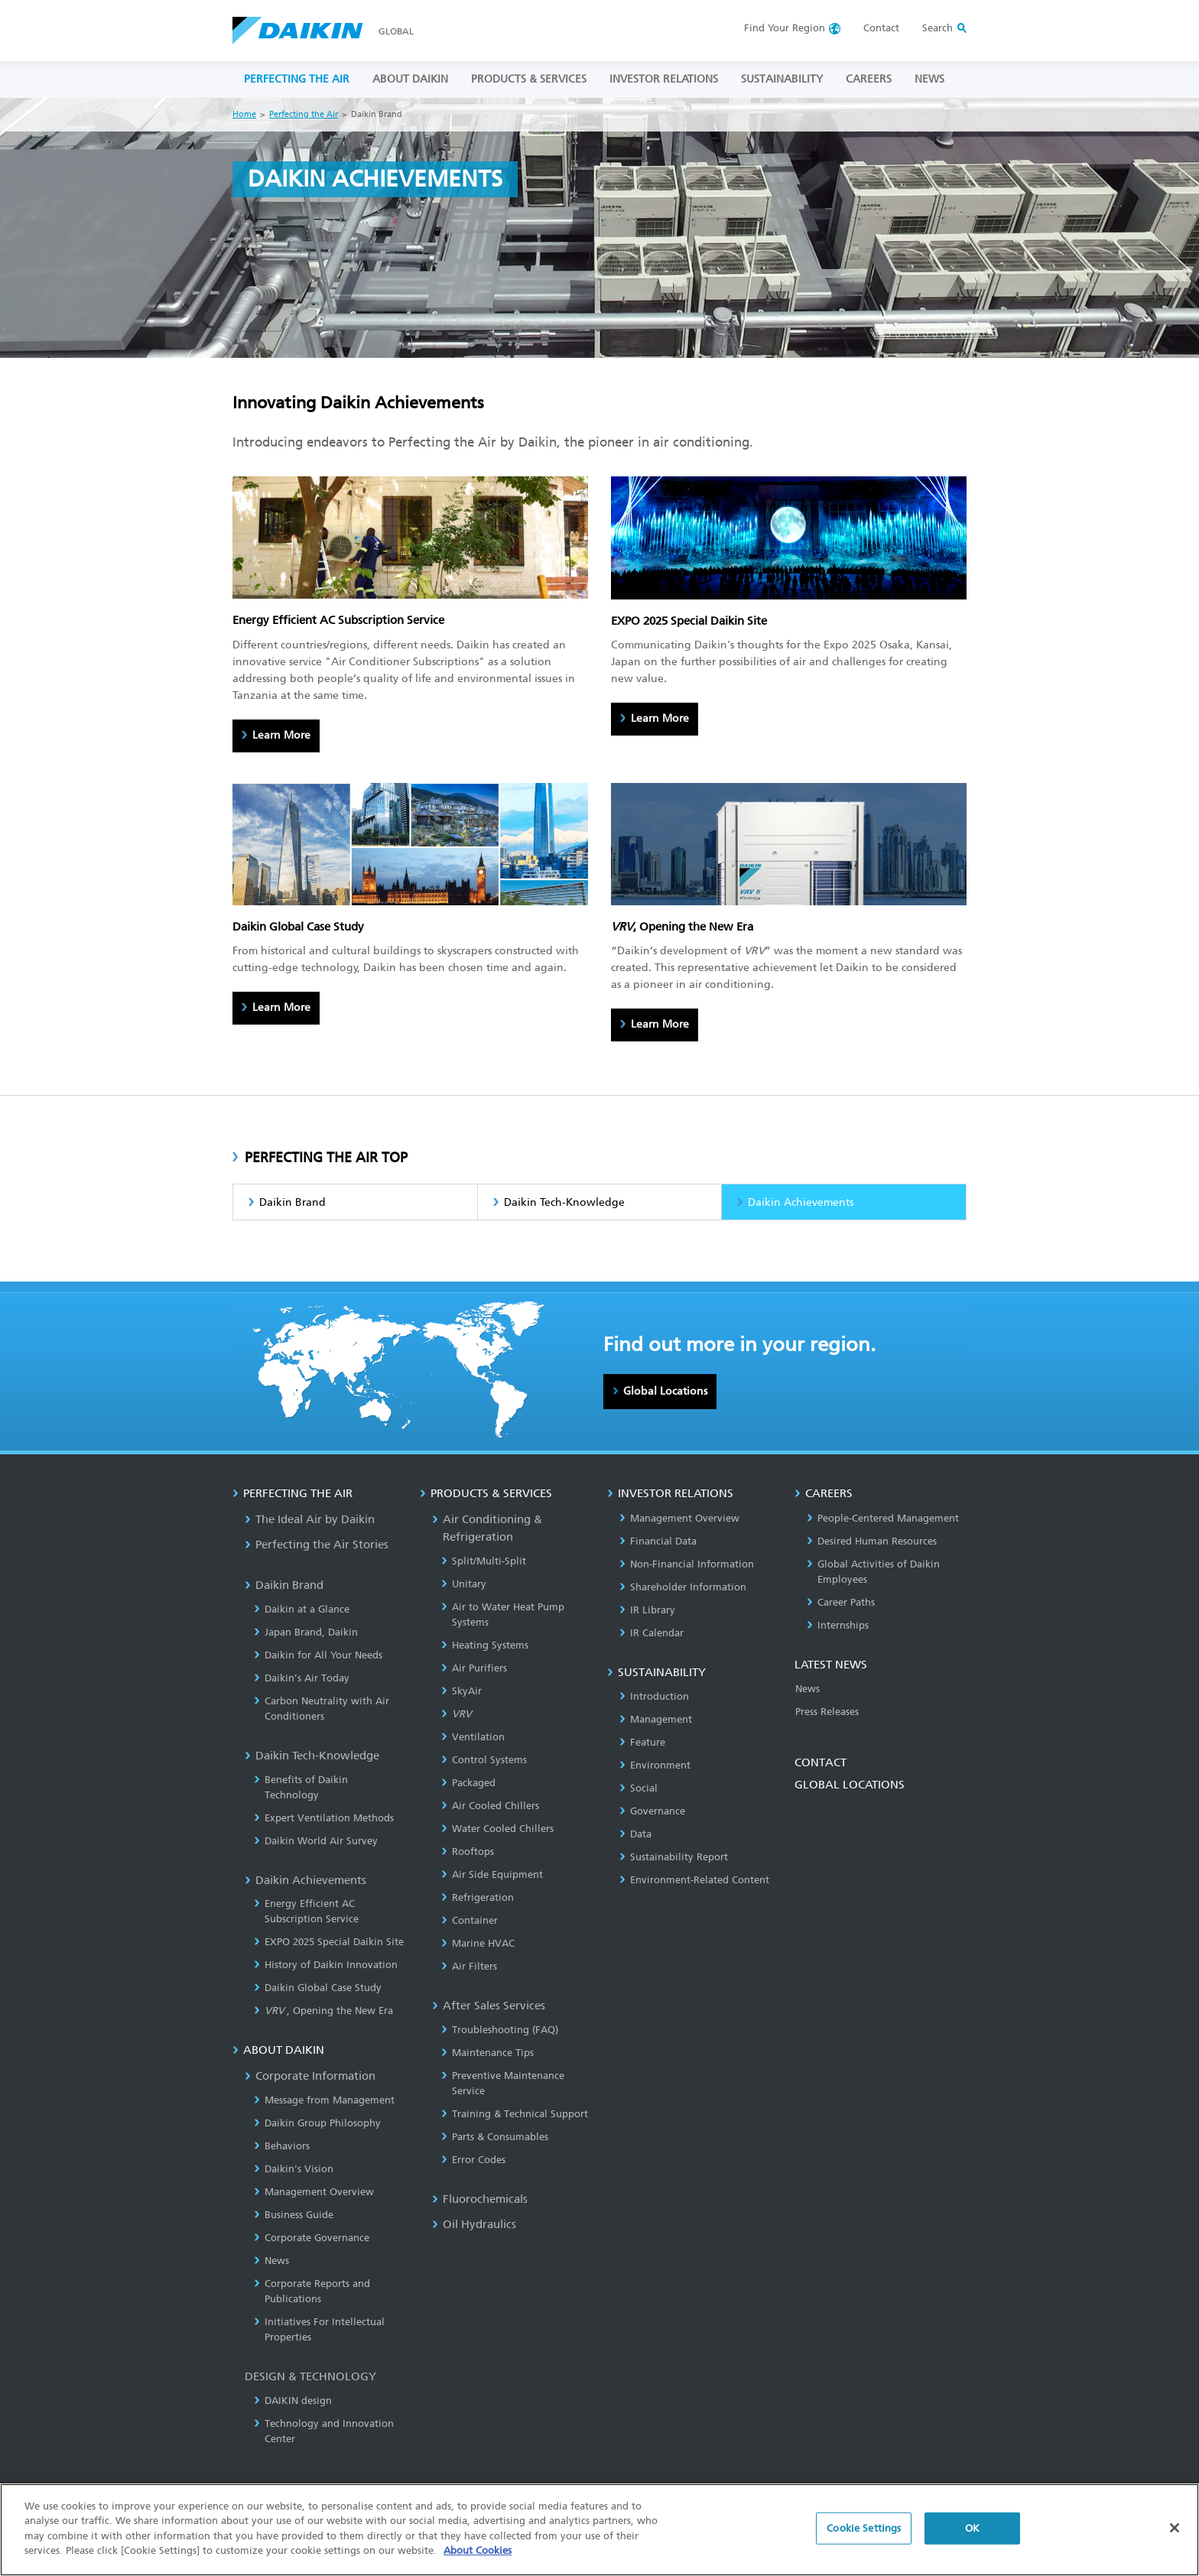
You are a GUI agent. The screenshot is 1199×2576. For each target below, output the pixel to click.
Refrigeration (477, 1897)
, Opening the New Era (323, 2010)
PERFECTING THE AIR (296, 79)
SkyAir (461, 1691)
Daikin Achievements (800, 1202)
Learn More (281, 735)
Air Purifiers (474, 1668)
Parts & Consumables (494, 2136)
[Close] (1174, 2528)
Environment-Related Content (694, 1880)
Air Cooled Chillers (490, 1805)
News (271, 2260)
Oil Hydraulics (474, 2224)
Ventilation (473, 1737)
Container (469, 1920)
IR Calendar (651, 1633)
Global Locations (665, 1391)
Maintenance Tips (487, 2052)
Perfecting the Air (303, 114)
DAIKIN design (293, 2400)
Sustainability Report (673, 1857)
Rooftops (467, 1851)
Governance (652, 1811)
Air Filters (469, 1966)
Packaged (468, 1782)
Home (244, 114)
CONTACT (820, 1762)
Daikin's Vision (293, 2169)
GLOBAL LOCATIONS (849, 1785)
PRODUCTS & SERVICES (529, 79)
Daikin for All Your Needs (318, 1655)
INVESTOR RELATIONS (663, 79)
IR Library (647, 1610)
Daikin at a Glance (301, 1609)
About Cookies (478, 2551)
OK (972, 2528)
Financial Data (658, 1541)
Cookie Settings (864, 2528)
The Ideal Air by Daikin (310, 1519)
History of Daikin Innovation (326, 1964)
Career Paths (841, 1602)
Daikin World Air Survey (316, 1841)
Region (784, 28)
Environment (654, 1765)
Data (635, 1834)
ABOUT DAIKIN (410, 79)
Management (655, 1719)
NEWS (929, 79)
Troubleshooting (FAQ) (499, 2029)
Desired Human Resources (872, 1541)
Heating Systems (484, 1645)
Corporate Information (310, 2076)
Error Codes (473, 2159)
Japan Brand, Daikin (306, 1632)
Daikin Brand (292, 1202)
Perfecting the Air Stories (316, 1544)
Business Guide (293, 2214)
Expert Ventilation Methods (324, 1818)
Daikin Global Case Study (318, 1987)
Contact (881, 28)
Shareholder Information (682, 1587)
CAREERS (869, 79)
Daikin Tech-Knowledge (564, 1202)
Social (638, 1788)
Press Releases (827, 1711)
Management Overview (314, 2192)
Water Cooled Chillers (497, 1828)
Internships (838, 1625)
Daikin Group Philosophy (317, 2123)
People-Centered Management (883, 1518)
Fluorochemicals (480, 2199)
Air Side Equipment (492, 1874)
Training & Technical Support (514, 2114)
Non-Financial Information (686, 1564)
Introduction (654, 1696)
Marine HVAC (478, 1943)
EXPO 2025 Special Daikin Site (329, 1941)
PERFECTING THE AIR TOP (326, 1157)
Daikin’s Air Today (301, 1678)
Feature (642, 1742)
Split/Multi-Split (483, 1561)
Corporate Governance (311, 2237)
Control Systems (484, 1760)
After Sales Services (488, 2005)
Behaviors (282, 2146)
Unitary (463, 1584)
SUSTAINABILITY (782, 79)
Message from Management (324, 2100)
